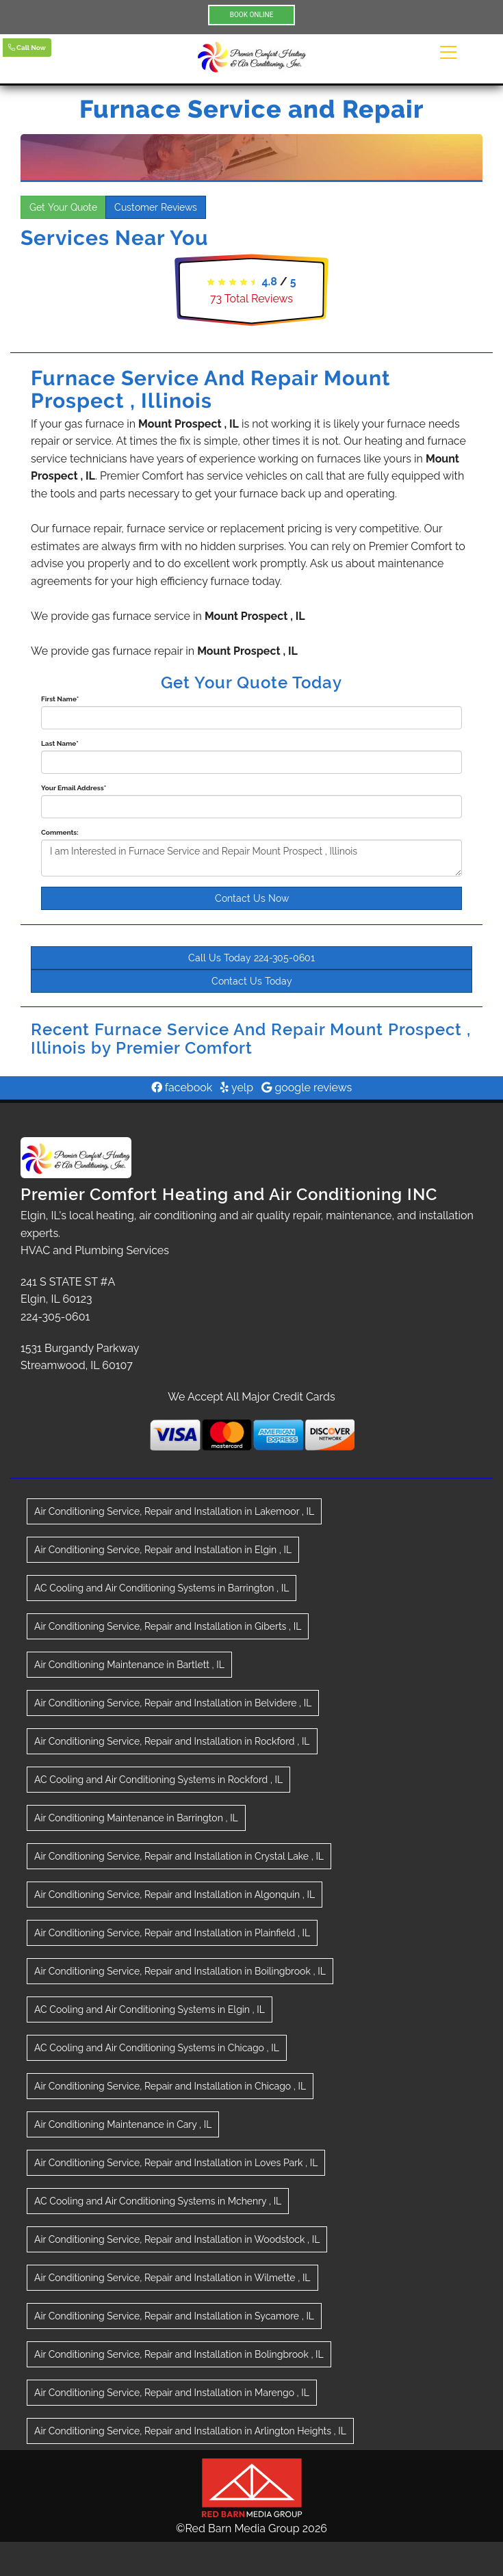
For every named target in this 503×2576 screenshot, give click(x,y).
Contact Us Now (252, 898)
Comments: (60, 832)
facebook (182, 1087)
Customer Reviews (155, 207)
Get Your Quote (63, 207)
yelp (236, 1087)
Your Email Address (73, 788)
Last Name (60, 743)
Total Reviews (251, 298)
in (174, 1511)
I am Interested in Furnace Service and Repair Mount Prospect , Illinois (251, 858)
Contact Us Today (251, 981)
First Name (60, 699)
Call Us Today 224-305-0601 (251, 957)
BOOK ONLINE (252, 14)
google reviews (306, 1087)
